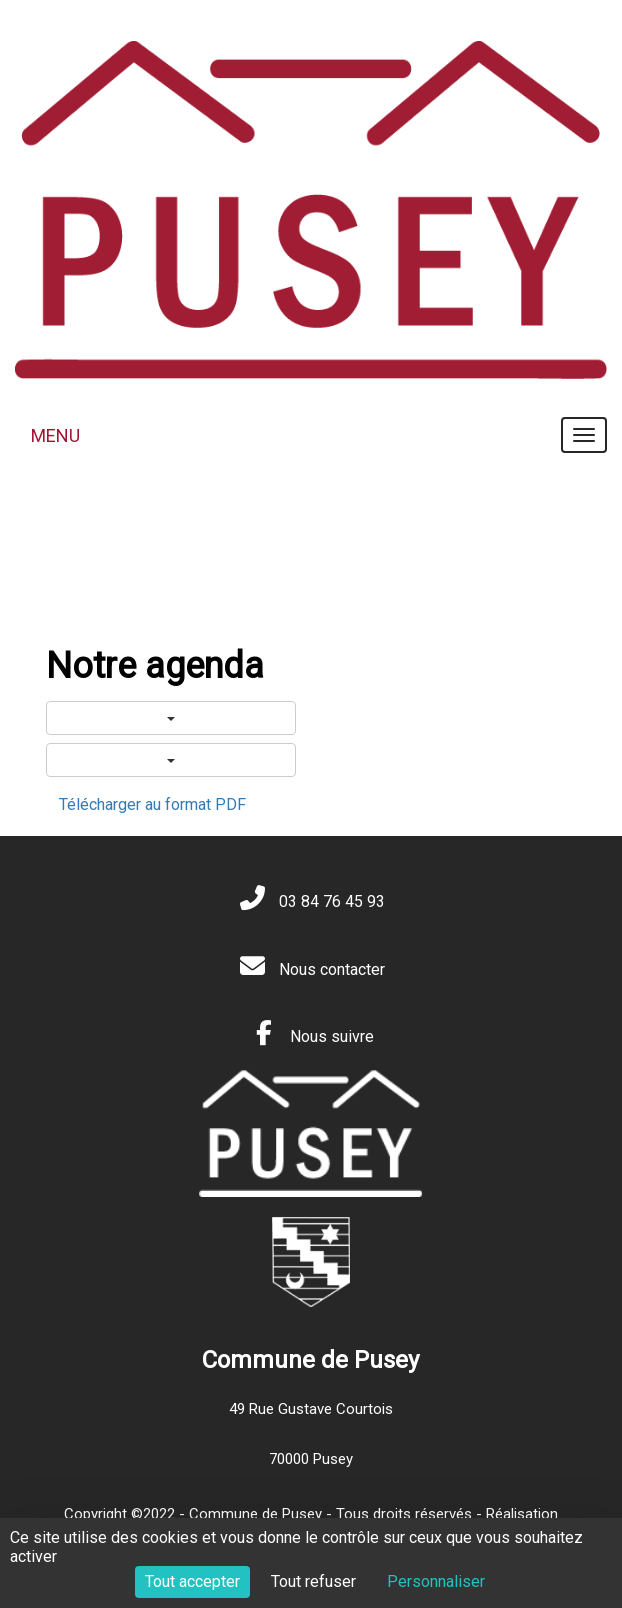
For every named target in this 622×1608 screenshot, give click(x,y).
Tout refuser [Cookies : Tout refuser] (313, 1581)
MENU (55, 435)
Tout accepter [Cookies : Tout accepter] (192, 1581)
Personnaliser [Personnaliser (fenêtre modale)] (436, 1581)
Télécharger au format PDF (152, 804)
